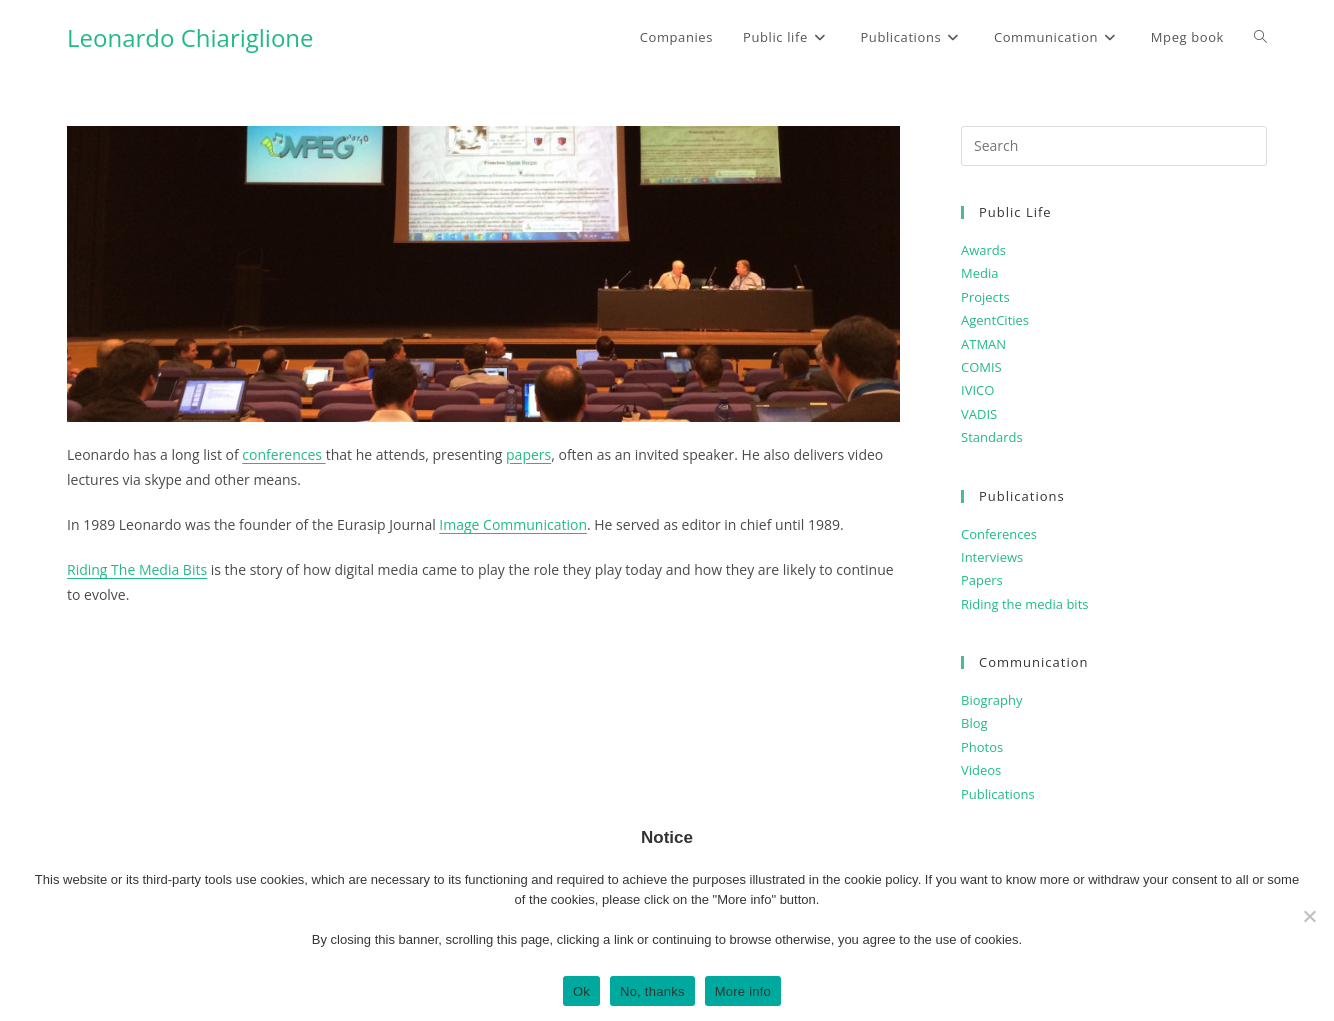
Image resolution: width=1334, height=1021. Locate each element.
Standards (992, 437)
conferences (283, 454)
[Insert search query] (1114, 146)
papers (528, 454)
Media (979, 273)
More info (743, 991)
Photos (982, 747)
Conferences (999, 534)
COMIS (981, 367)
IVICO (977, 390)
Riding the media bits (1024, 604)
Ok (581, 991)
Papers (982, 580)
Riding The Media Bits (137, 569)
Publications (998, 794)
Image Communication (513, 524)
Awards (983, 250)
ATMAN (983, 344)
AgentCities (995, 320)
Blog (974, 723)
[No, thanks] (1309, 916)
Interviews (992, 557)
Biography (992, 700)
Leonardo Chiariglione (190, 37)
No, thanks (652, 991)
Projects (985, 297)
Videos (981, 770)
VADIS (979, 414)
